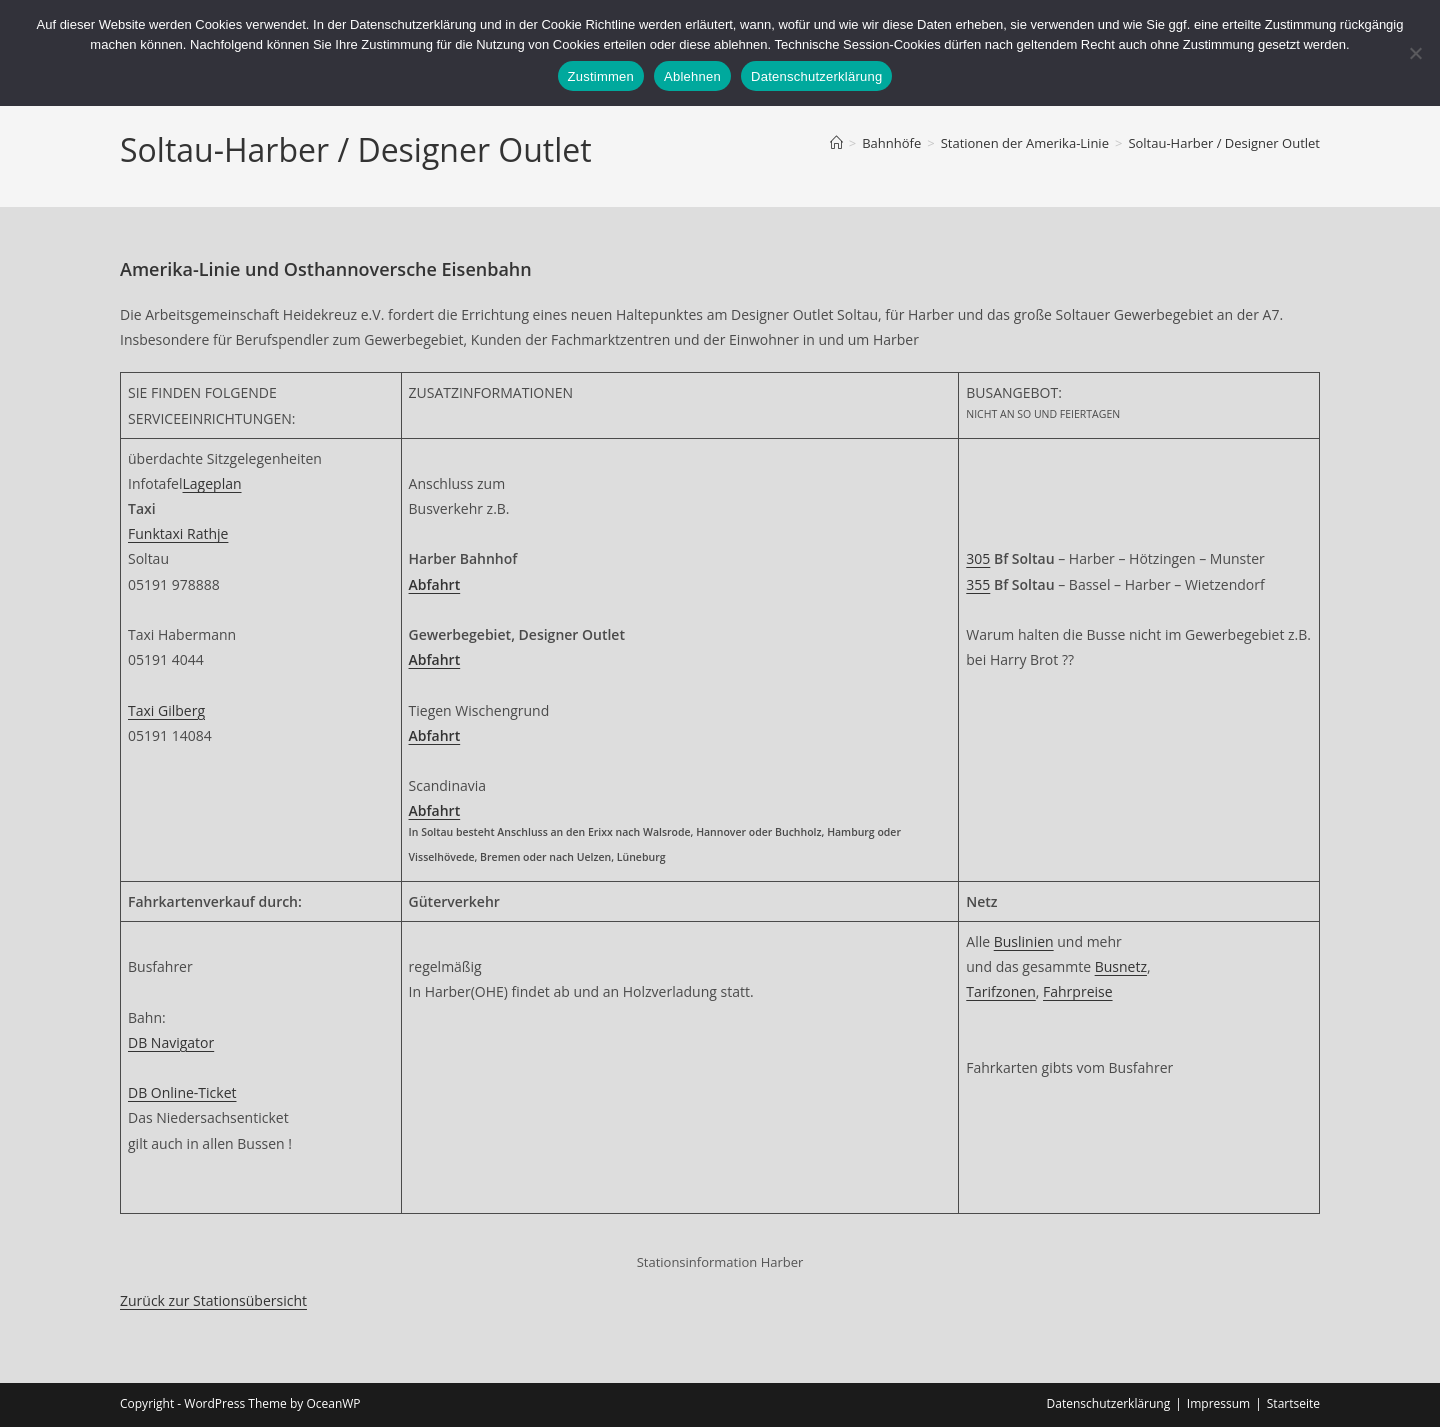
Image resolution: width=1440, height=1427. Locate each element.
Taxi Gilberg (166, 710)
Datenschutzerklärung (1109, 1403)
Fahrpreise (1078, 991)
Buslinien (1024, 941)
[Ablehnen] (1415, 53)
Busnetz (1121, 966)
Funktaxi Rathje (178, 533)
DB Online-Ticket (182, 1092)
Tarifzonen (1000, 991)
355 (978, 584)
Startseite (1293, 1403)
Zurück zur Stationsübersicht (213, 1300)
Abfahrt (435, 659)
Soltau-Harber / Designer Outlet (1224, 143)
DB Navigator (171, 1042)
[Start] (836, 143)
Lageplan (212, 483)
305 (978, 558)
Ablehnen (692, 76)
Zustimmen (601, 76)
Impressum (1218, 1403)
